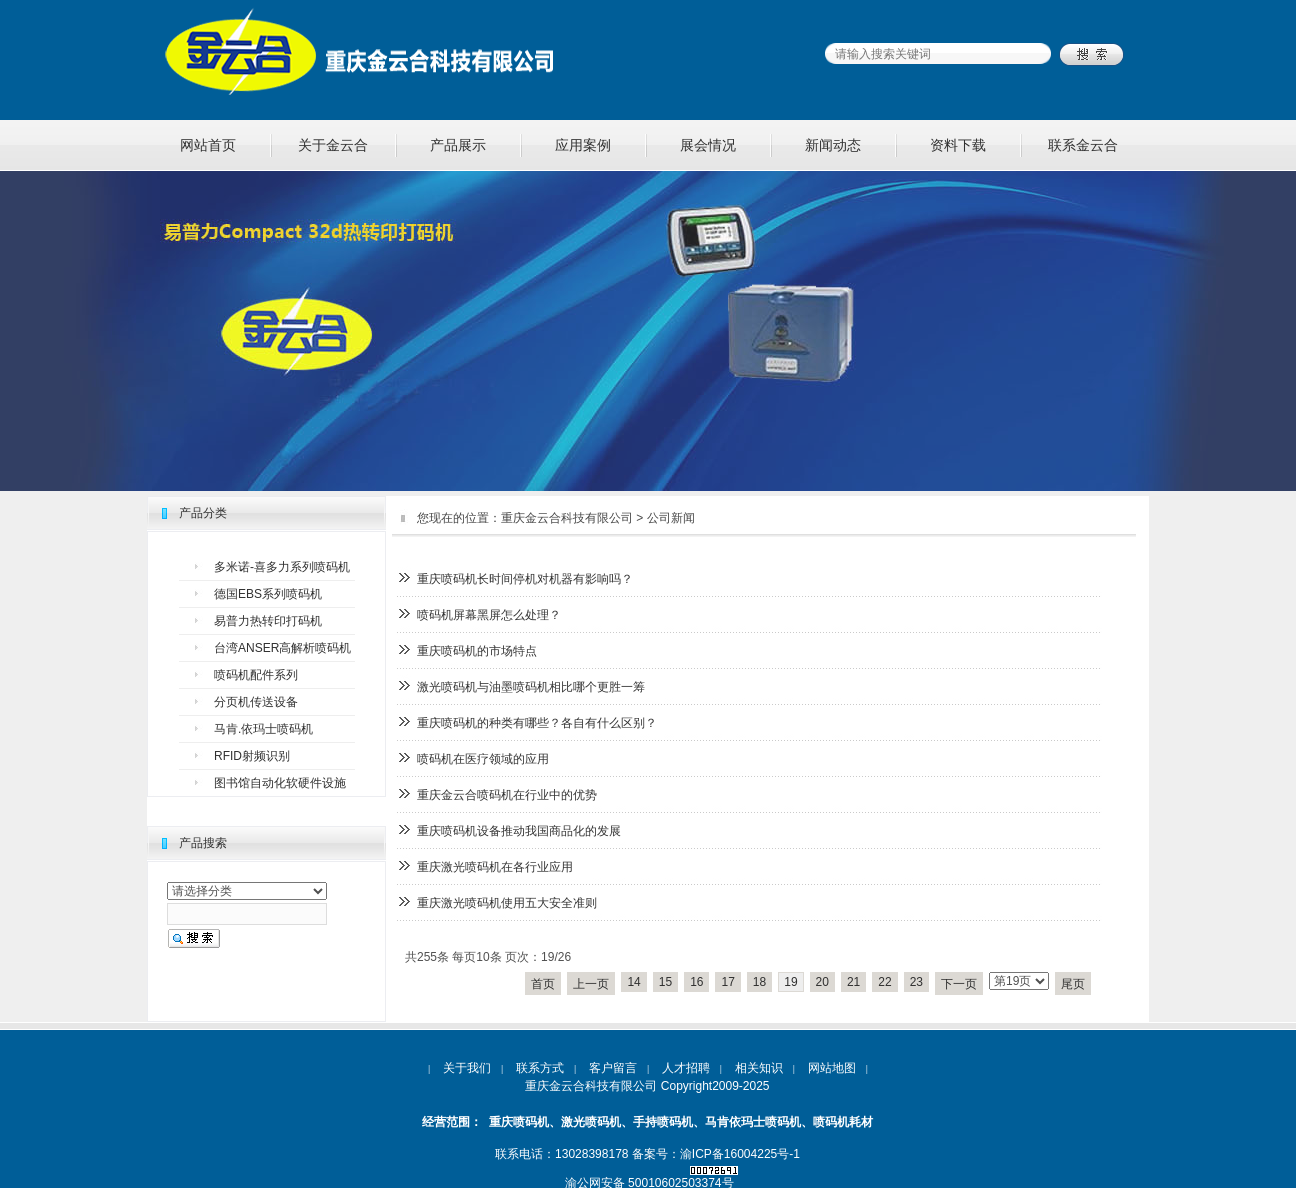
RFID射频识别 (252, 756)
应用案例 (583, 145)
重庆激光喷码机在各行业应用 (495, 867)
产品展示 (458, 145)
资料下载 (958, 145)
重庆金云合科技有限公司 (567, 518)
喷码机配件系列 (256, 675)
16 (696, 982)
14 (633, 982)
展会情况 (708, 145)
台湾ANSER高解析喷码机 (282, 648)
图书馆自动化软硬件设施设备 (280, 786)
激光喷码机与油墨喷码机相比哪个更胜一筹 (531, 687)
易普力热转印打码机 (268, 621)
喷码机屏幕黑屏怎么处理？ (489, 615)
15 (665, 982)
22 (884, 982)
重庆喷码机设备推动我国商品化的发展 (519, 831)
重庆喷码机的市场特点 (477, 651)
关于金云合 (333, 145)
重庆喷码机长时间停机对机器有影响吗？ (525, 579)
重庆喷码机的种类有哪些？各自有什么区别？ (537, 723)
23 (916, 982)
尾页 (1073, 984)
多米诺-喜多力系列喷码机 (282, 567)
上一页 (591, 984)
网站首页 (208, 145)
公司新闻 (671, 518)
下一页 (959, 984)
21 (853, 982)
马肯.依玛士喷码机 (263, 729)
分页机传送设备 (256, 702)
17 (727, 982)
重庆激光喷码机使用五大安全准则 (507, 903)
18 (759, 982)
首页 (543, 984)
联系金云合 (1083, 145)
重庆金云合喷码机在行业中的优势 (507, 795)
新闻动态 (833, 145)
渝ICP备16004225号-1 (740, 1154)
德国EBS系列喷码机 (268, 594)
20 (822, 982)
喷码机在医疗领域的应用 (483, 759)
